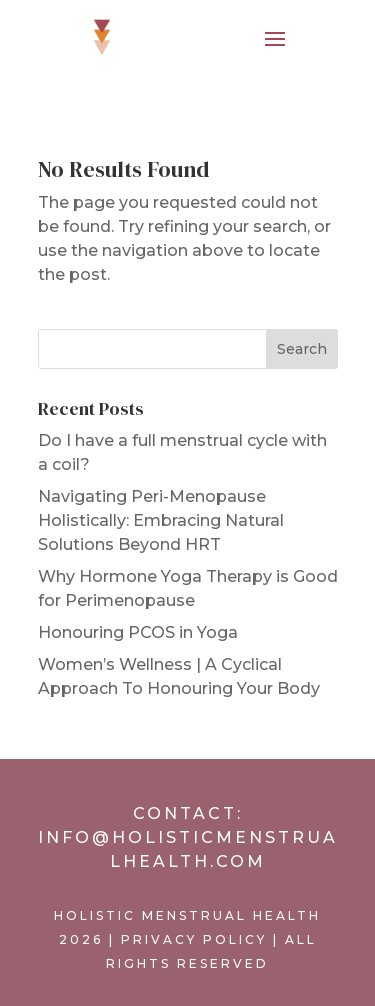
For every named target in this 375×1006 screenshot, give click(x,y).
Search (302, 349)
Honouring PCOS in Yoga (138, 632)
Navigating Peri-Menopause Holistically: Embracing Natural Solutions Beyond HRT (161, 520)
